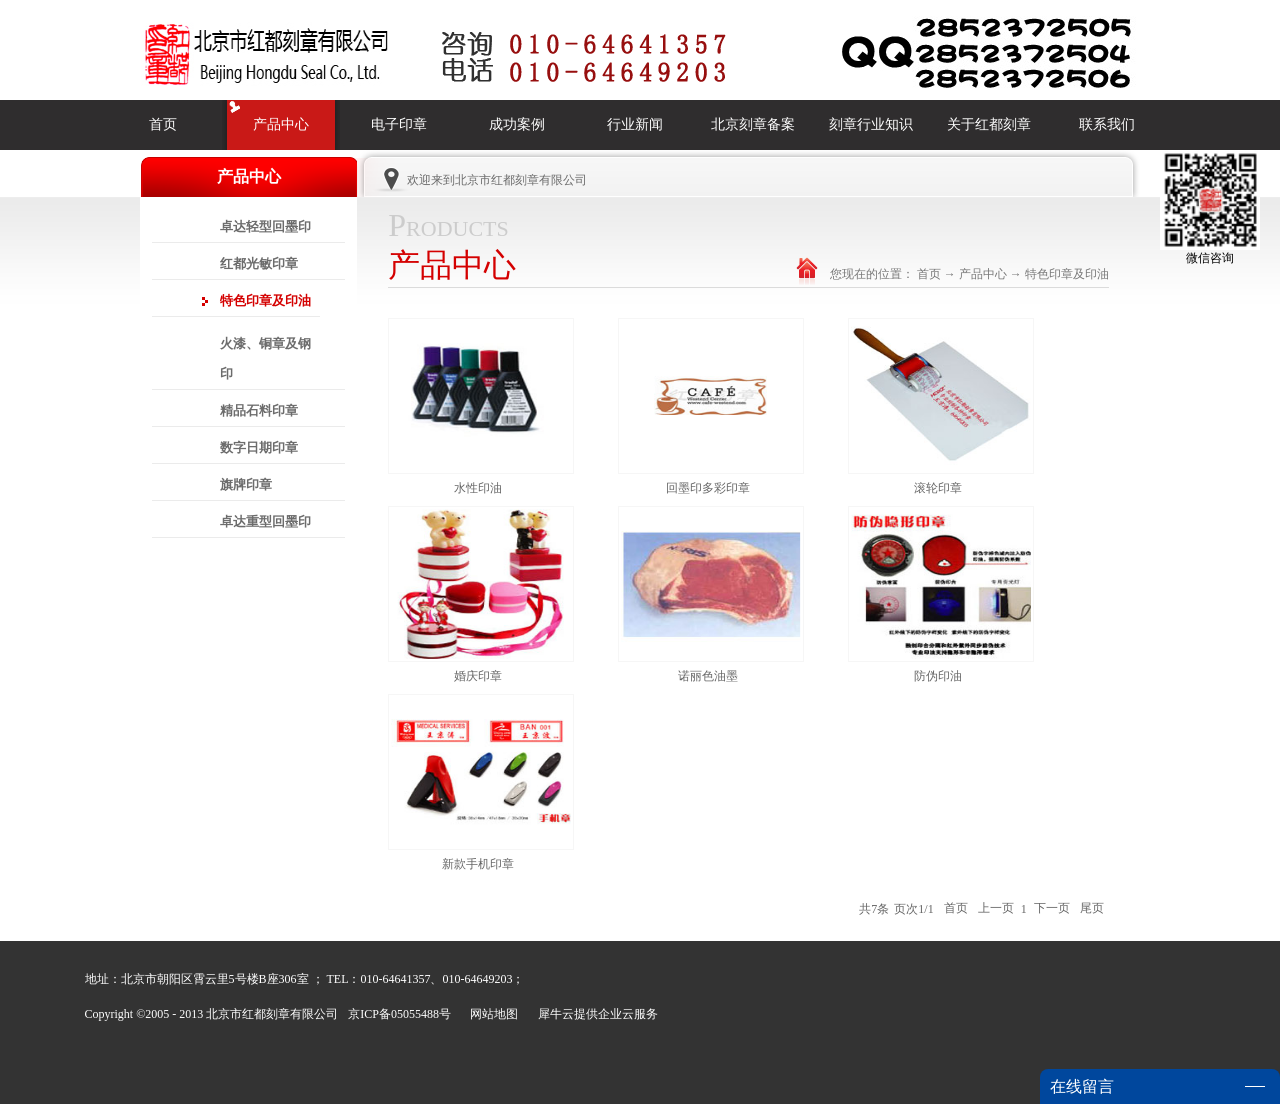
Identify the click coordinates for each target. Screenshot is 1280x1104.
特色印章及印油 (1067, 274)
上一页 (996, 909)
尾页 (1092, 909)
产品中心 (983, 274)
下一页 (1052, 909)
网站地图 (491, 1014)
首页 (163, 124)
